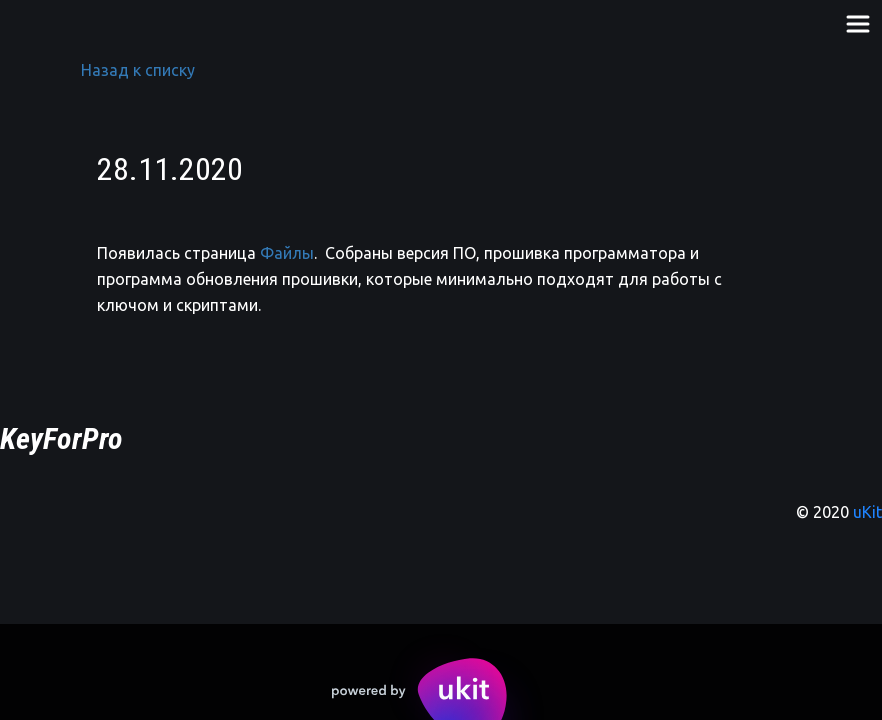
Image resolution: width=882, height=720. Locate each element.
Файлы (287, 253)
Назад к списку (138, 70)
